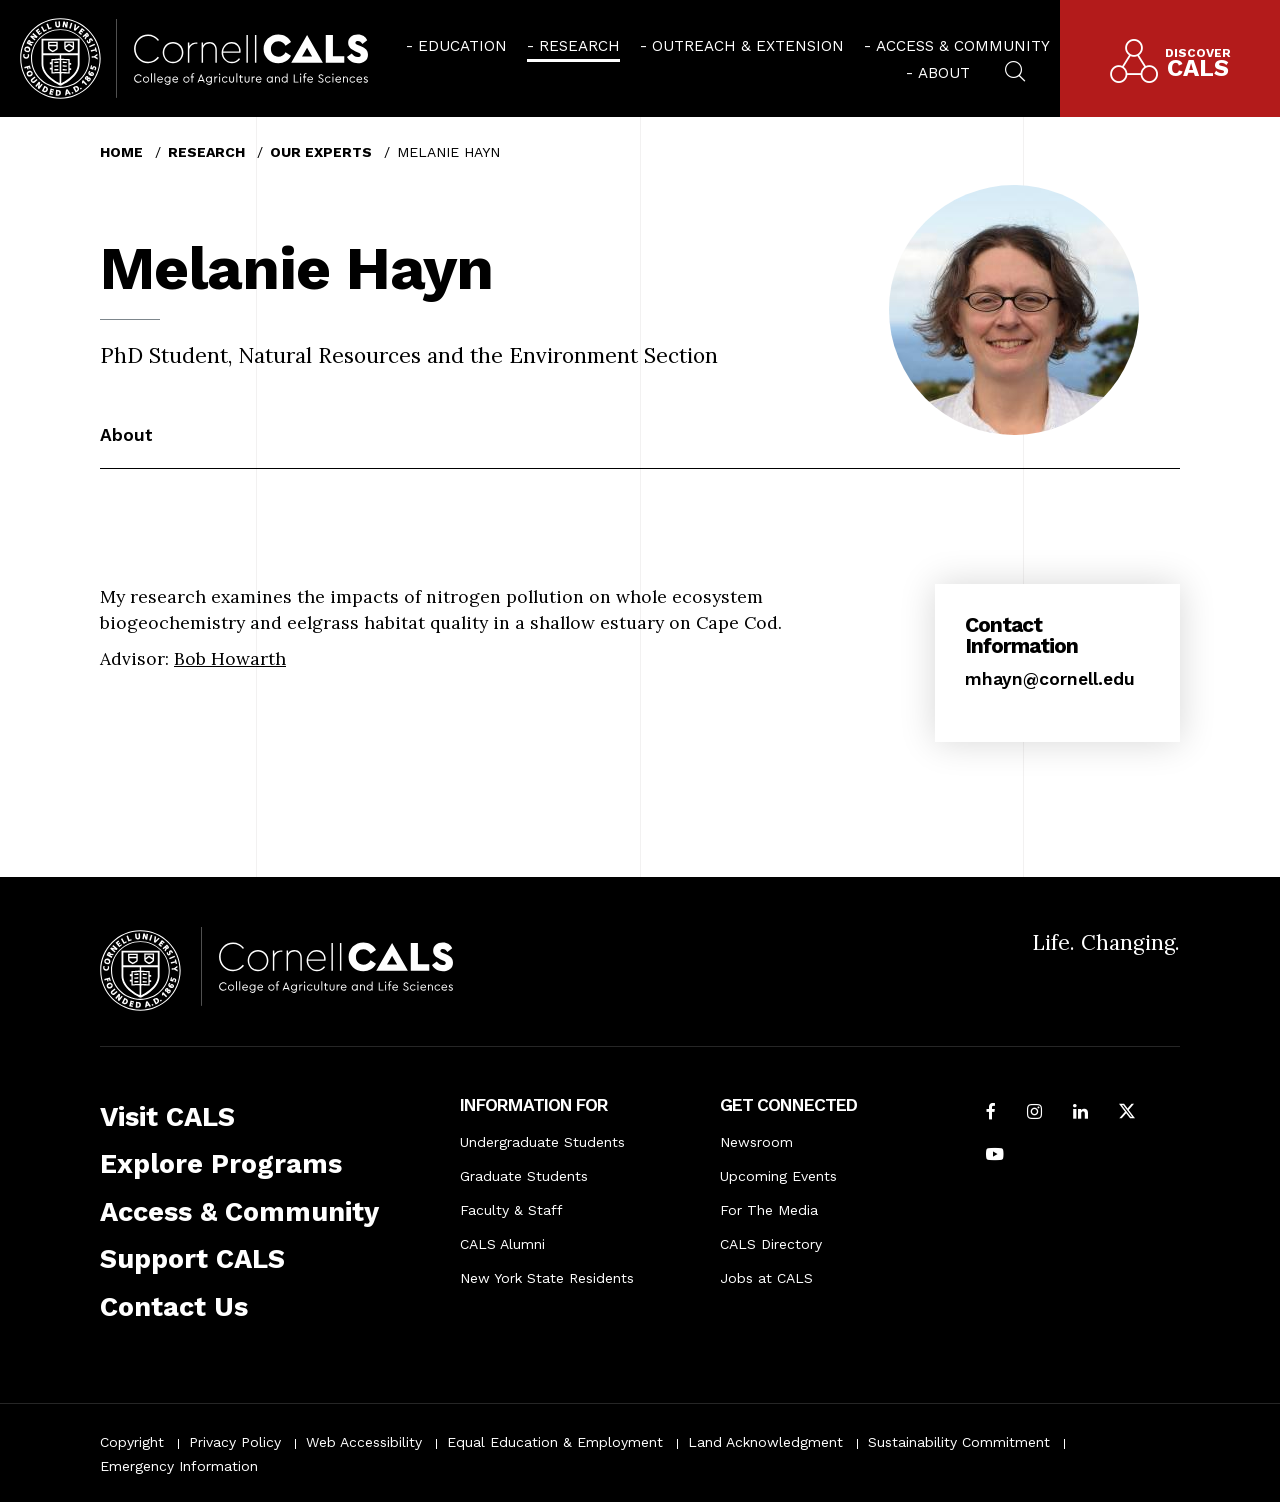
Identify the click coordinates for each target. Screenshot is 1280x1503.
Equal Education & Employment (555, 1442)
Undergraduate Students (542, 1142)
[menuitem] (456, 45)
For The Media (769, 1210)
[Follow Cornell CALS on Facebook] (991, 1113)
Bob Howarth (230, 658)
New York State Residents (547, 1278)
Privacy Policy (235, 1442)
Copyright (132, 1442)
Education (462, 46)
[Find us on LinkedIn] (1080, 1113)
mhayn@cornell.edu (1050, 679)
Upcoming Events (778, 1176)
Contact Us (174, 1307)
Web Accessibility (364, 1442)
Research (579, 46)
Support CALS (192, 1259)
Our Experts (321, 152)
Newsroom (756, 1142)
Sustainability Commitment (959, 1442)
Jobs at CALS (766, 1278)
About (944, 73)
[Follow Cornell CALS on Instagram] (1034, 1113)
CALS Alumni (502, 1244)
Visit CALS (167, 1117)
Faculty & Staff (511, 1210)
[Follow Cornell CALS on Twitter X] (1127, 1113)
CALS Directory (771, 1244)
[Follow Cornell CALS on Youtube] (995, 1156)
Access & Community (963, 46)
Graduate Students (524, 1176)
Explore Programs (221, 1164)
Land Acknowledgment (765, 1442)
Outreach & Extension (748, 46)
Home (121, 152)
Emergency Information (179, 1466)
